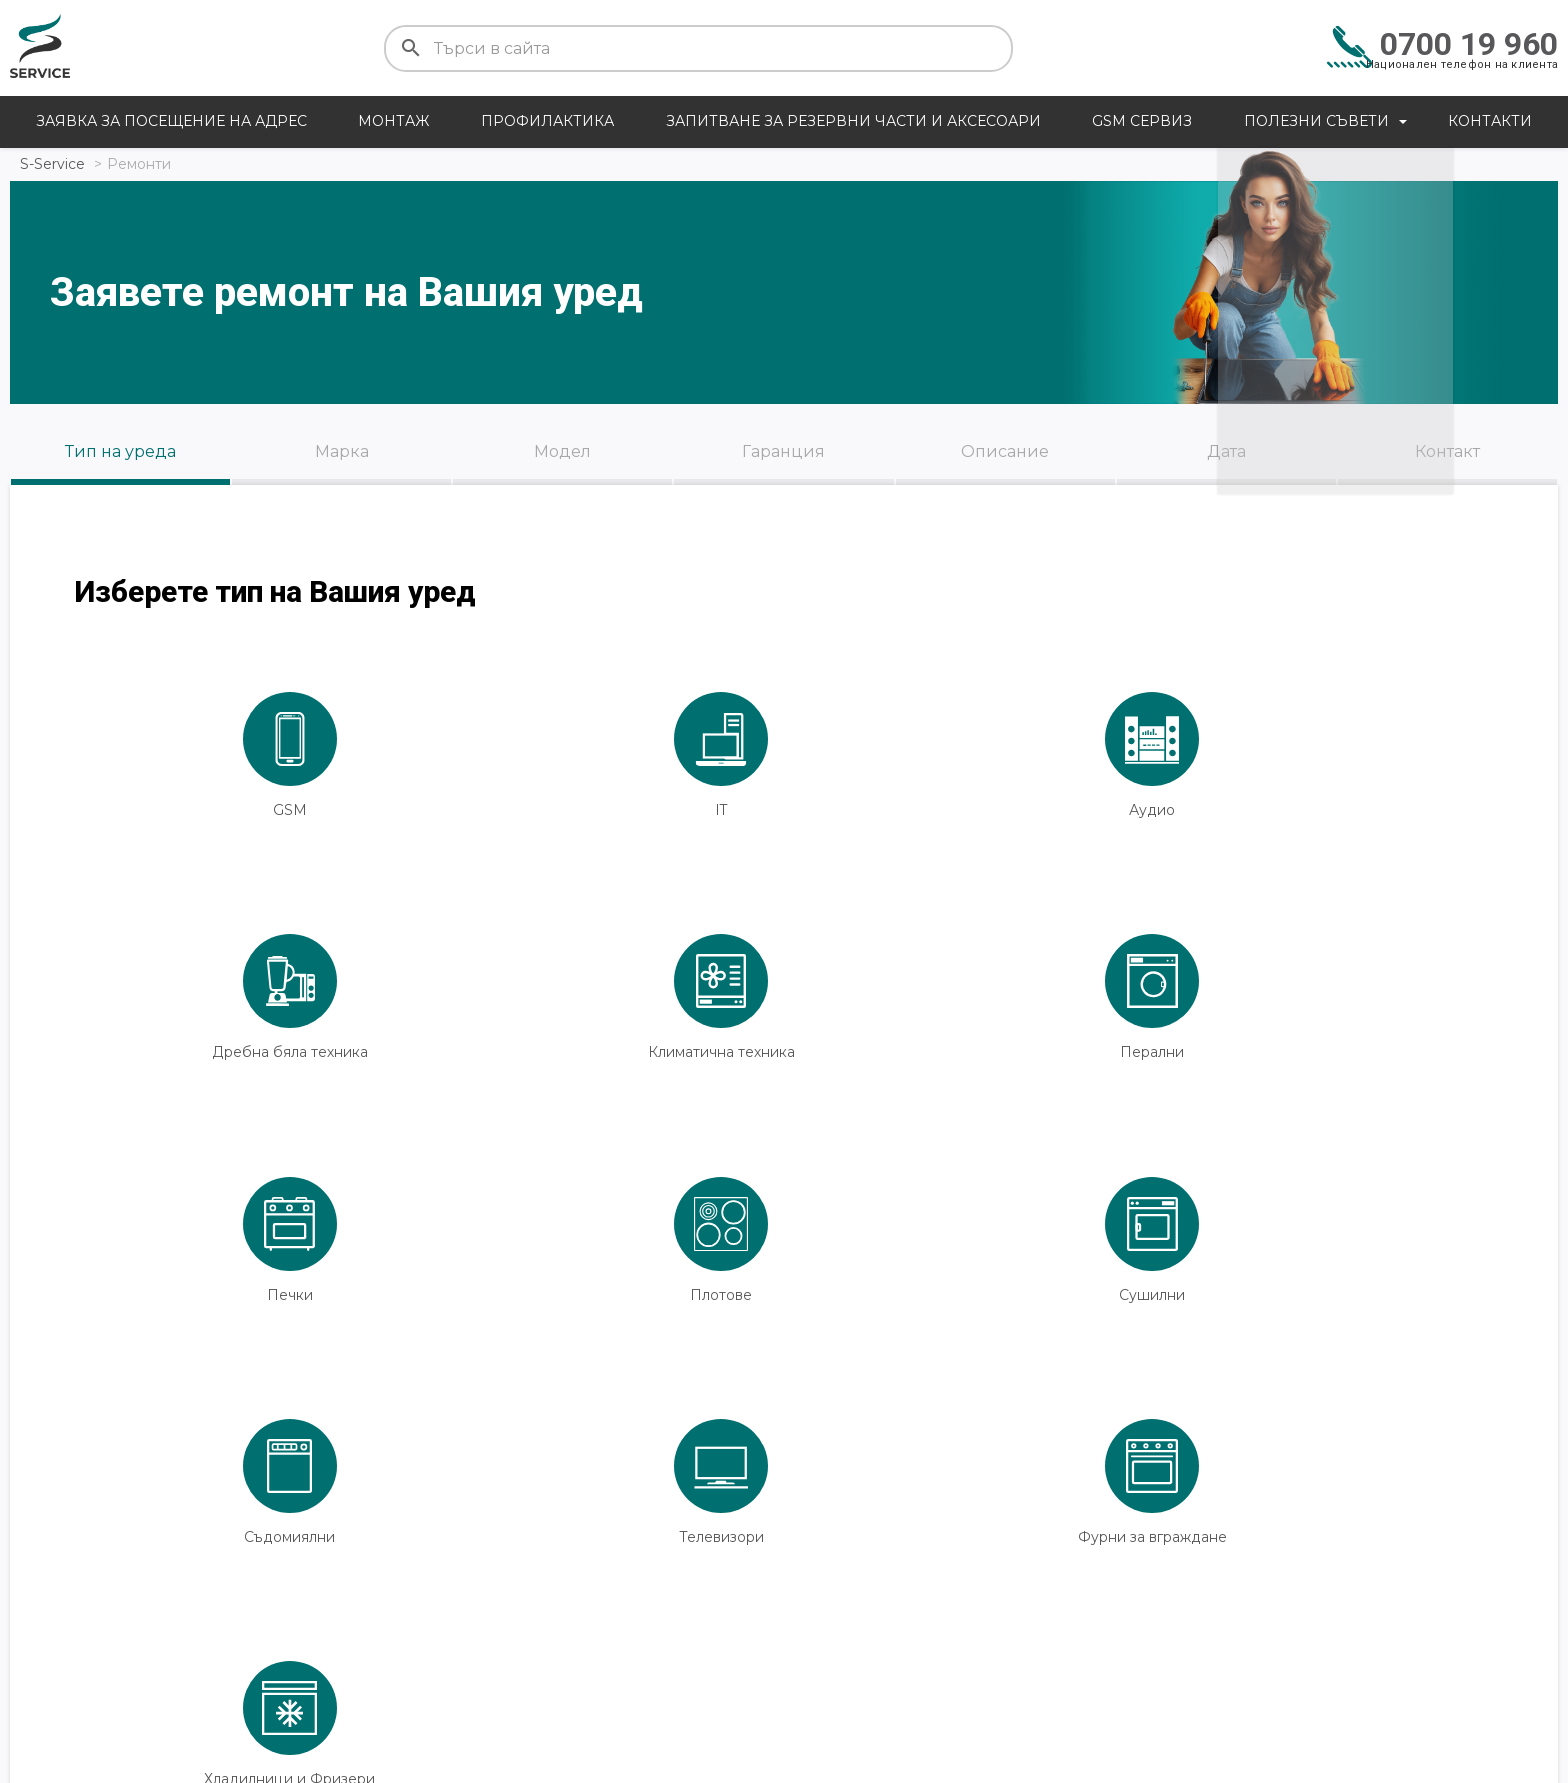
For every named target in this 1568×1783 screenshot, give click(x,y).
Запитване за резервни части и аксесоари (853, 121)
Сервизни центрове (999, 1695)
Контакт (1447, 451)
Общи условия (1422, 1695)
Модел (562, 451)
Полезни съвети (1316, 121)
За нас (1160, 1695)
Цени (35, 1695)
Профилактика (547, 121)
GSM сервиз (1142, 121)
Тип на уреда (120, 451)
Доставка (502, 1695)
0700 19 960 (1469, 44)
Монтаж (393, 121)
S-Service (52, 164)
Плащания (732, 1695)
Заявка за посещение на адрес (171, 121)
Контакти (1490, 121)
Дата (1226, 451)
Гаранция (783, 451)
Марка (342, 451)
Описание (1005, 451)
